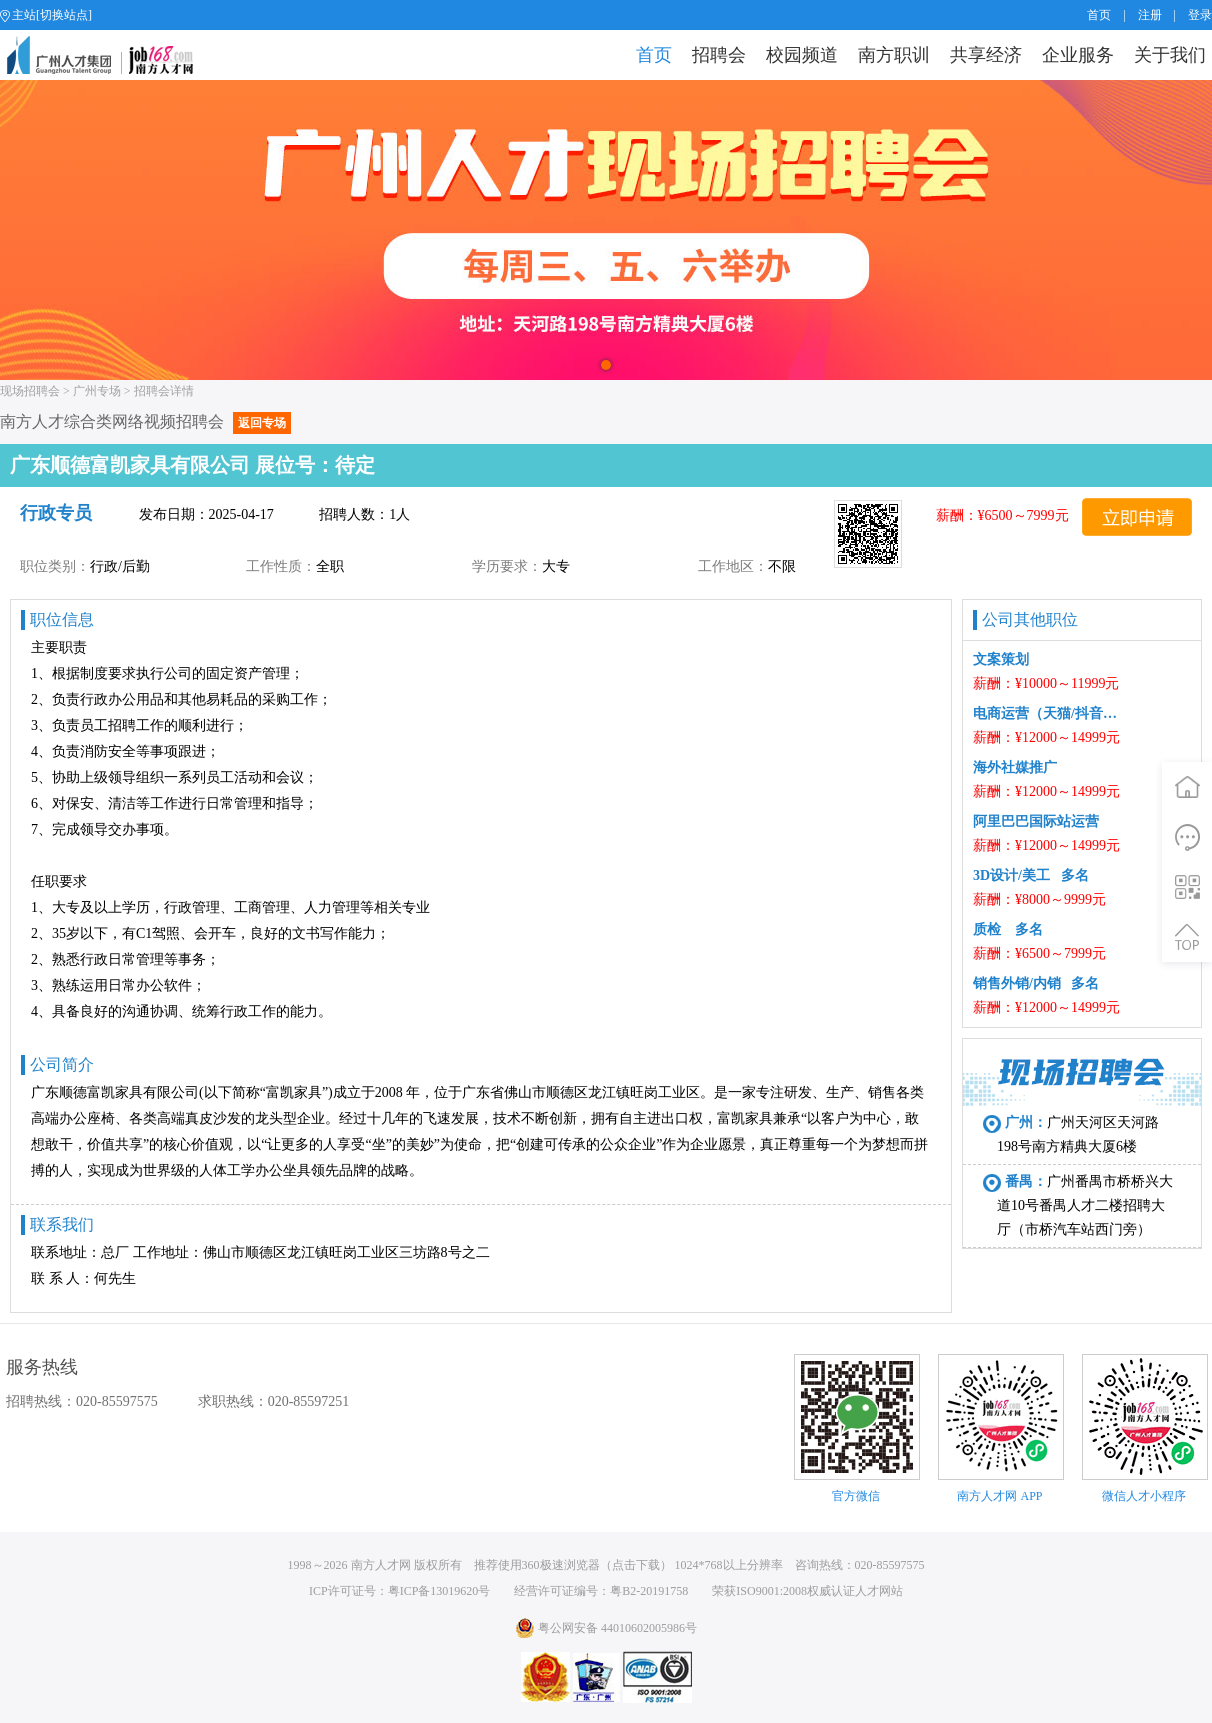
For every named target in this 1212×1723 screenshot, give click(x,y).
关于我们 (1170, 55)
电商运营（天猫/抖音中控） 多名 (1047, 713)
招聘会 (719, 55)
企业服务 (1078, 55)
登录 (1200, 15)
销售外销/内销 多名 (1036, 983)
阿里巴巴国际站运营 (1036, 821)
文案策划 (1004, 659)
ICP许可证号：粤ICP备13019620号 (399, 1591)
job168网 (108, 55)
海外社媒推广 (1015, 767)
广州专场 (97, 391)
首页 (1099, 15)
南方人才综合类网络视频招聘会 (145, 421)
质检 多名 (1008, 929)
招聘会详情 (164, 391)
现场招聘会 (30, 391)
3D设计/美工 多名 (1031, 875)
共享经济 (986, 55)
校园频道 (802, 55)
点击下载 (636, 1565)
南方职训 (894, 55)
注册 (1150, 15)
